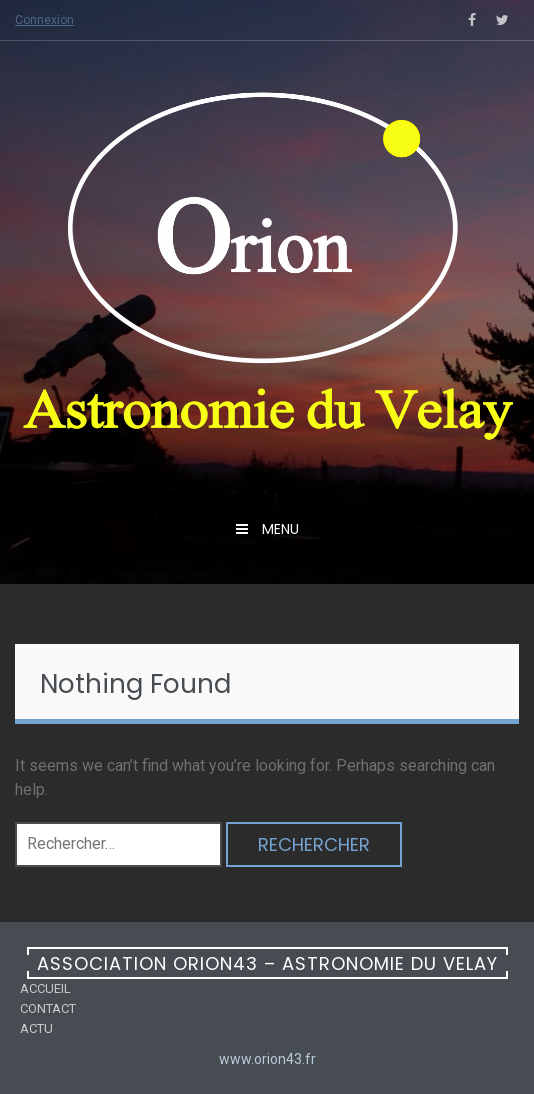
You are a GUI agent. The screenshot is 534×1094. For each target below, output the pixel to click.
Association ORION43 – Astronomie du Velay (267, 963)
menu (278, 529)
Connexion (44, 20)
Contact (48, 1008)
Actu (36, 1028)
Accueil (45, 988)
